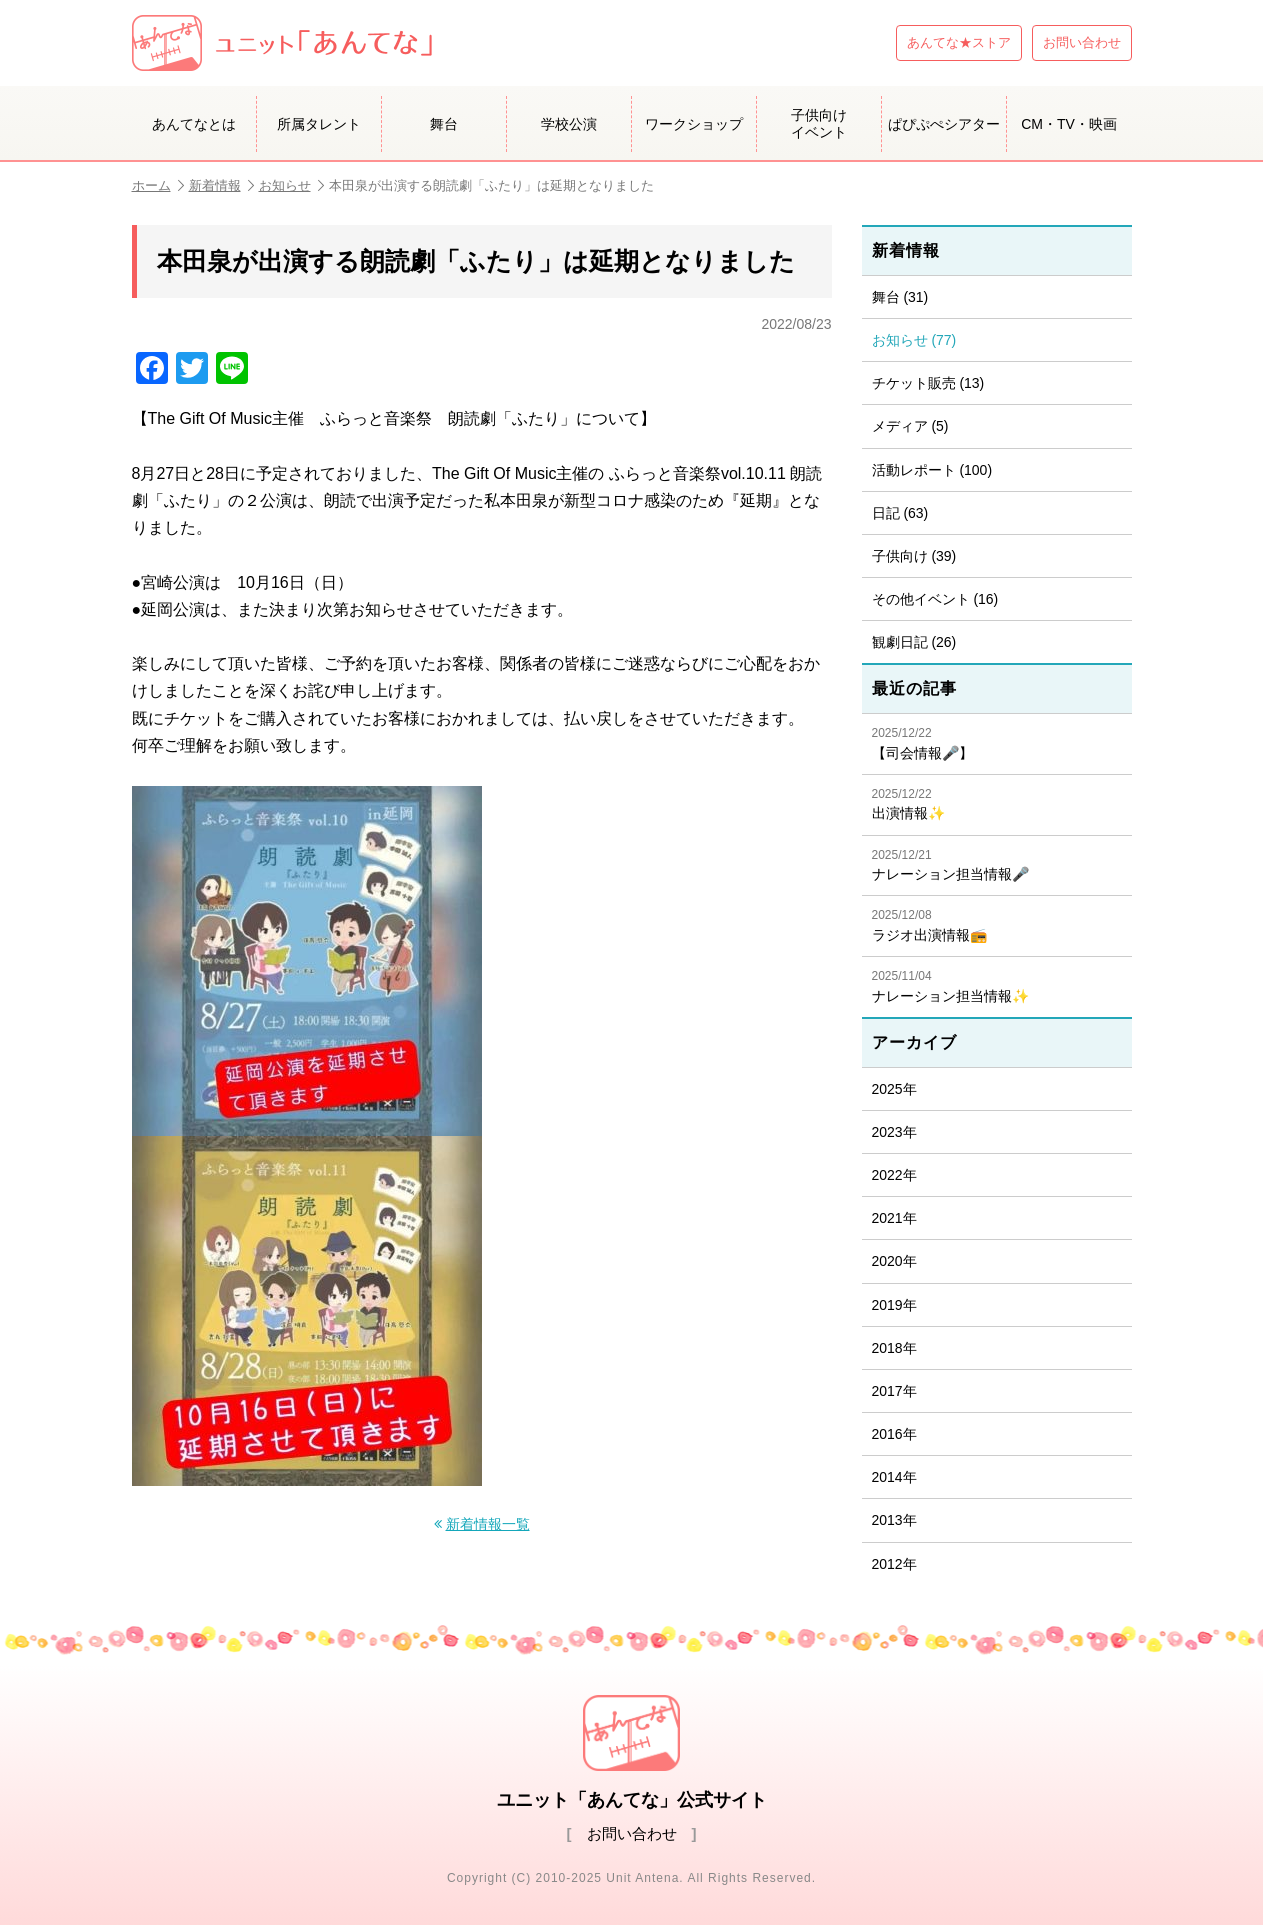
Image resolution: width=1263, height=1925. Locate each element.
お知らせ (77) (914, 340)
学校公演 (569, 124)
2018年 (894, 1348)
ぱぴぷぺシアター (944, 124)
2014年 (894, 1477)
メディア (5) (910, 426)
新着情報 (221, 185)
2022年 (894, 1175)
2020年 (894, 1261)
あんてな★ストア (959, 42)
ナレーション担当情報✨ (997, 986)
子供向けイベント (819, 123)
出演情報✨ (997, 804)
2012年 (894, 1564)
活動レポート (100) (932, 470)
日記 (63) (900, 513)
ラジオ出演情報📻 (997, 925)
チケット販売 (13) (928, 383)
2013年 (894, 1520)
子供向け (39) (914, 556)
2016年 (894, 1434)
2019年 (894, 1305)
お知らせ (291, 185)
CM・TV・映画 (1069, 124)
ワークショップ (694, 124)
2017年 (894, 1391)
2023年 (894, 1132)
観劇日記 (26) (914, 642)
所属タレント (319, 124)
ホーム (158, 185)
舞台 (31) (900, 297)
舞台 (444, 124)
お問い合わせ (1082, 42)
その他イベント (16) (935, 599)
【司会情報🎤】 (997, 743)
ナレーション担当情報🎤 (997, 865)
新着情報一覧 (488, 1524)
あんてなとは (194, 124)
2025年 (894, 1089)
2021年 (894, 1218)
